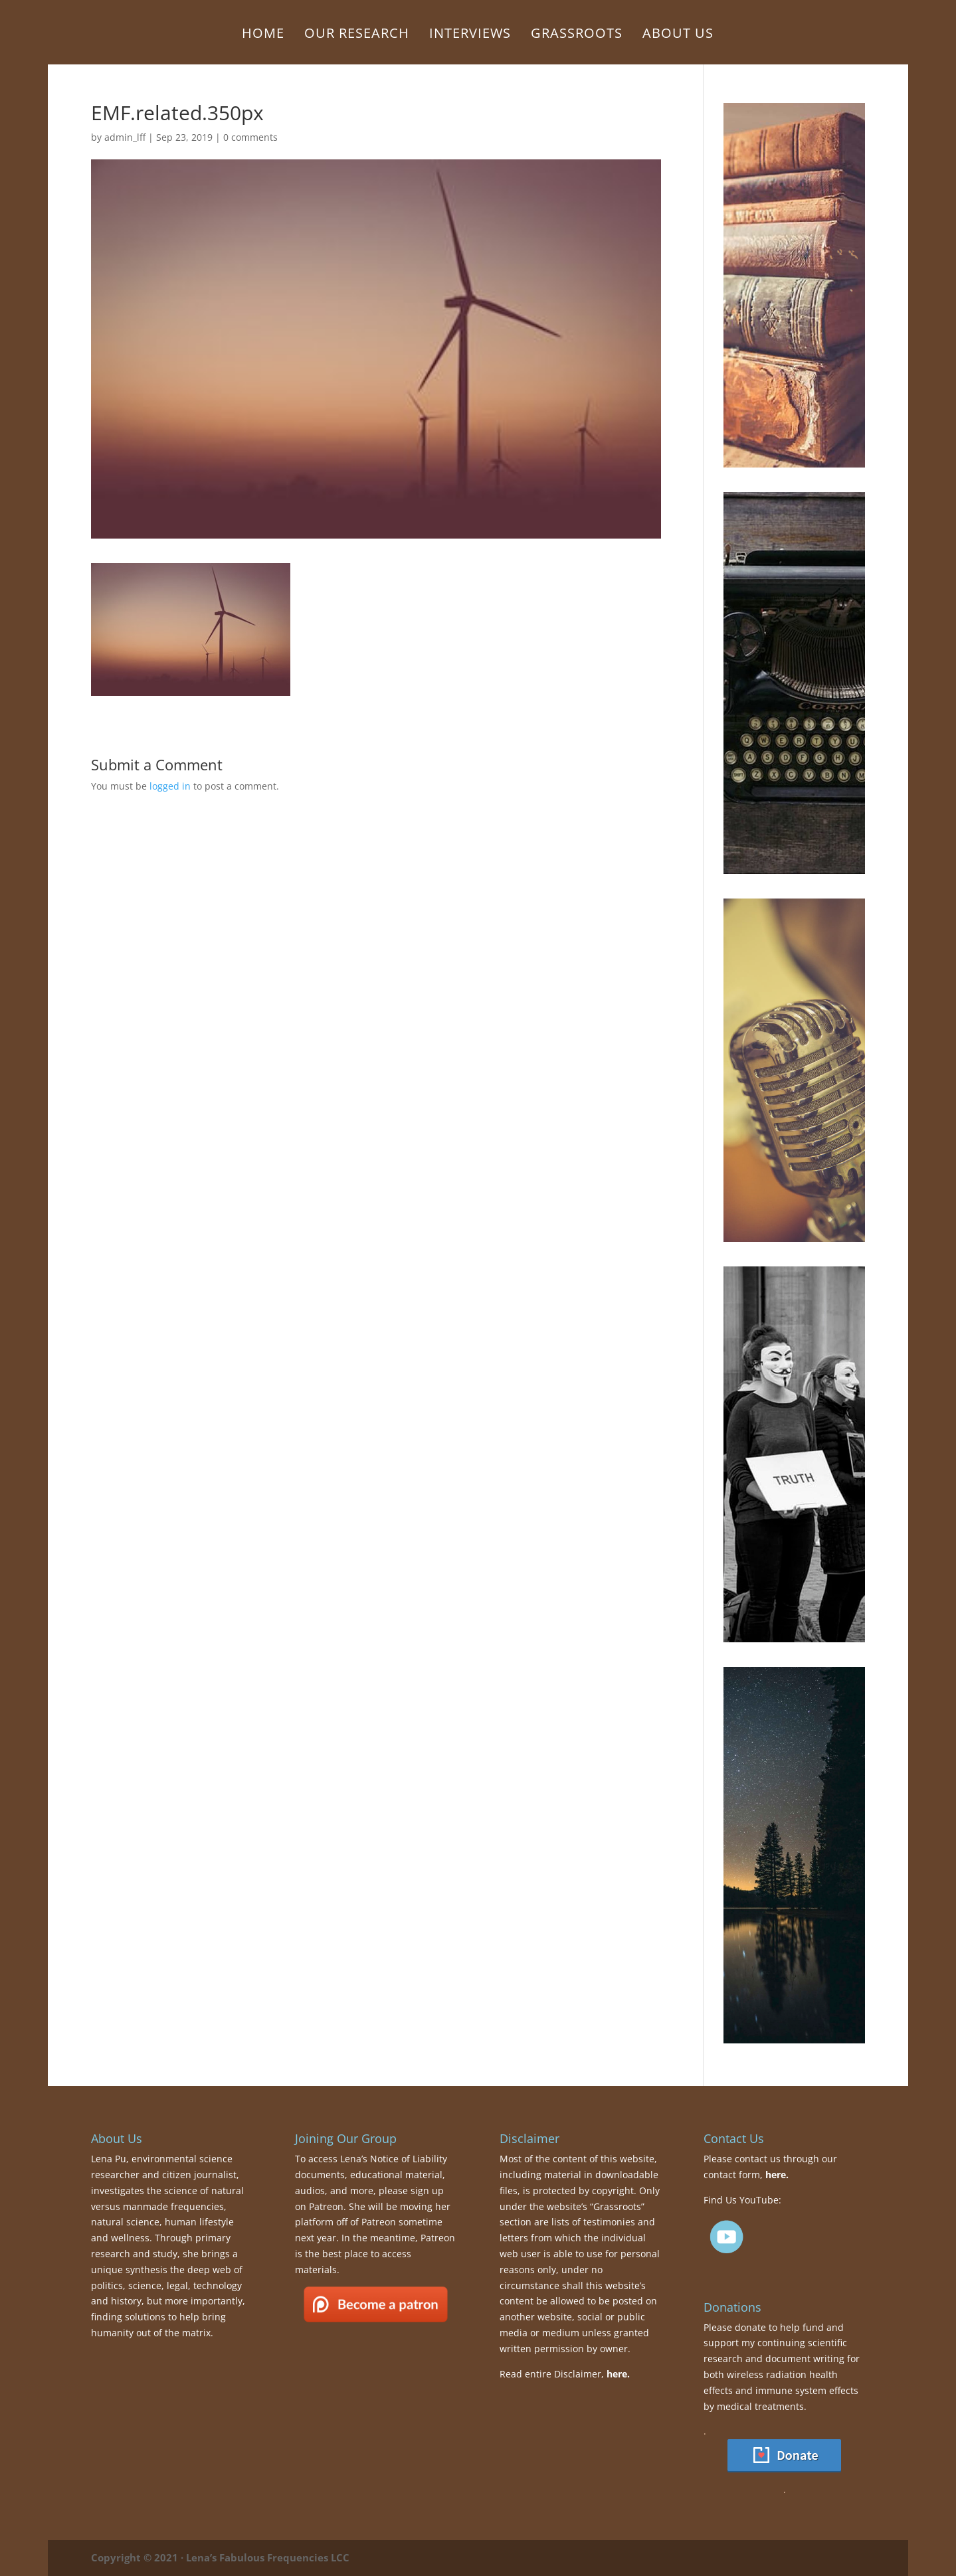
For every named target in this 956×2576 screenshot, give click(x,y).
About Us (678, 35)
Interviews (470, 35)
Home (263, 35)
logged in (170, 786)
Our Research (356, 35)
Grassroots (576, 35)
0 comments (250, 137)
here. (618, 2373)
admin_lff (124, 137)
